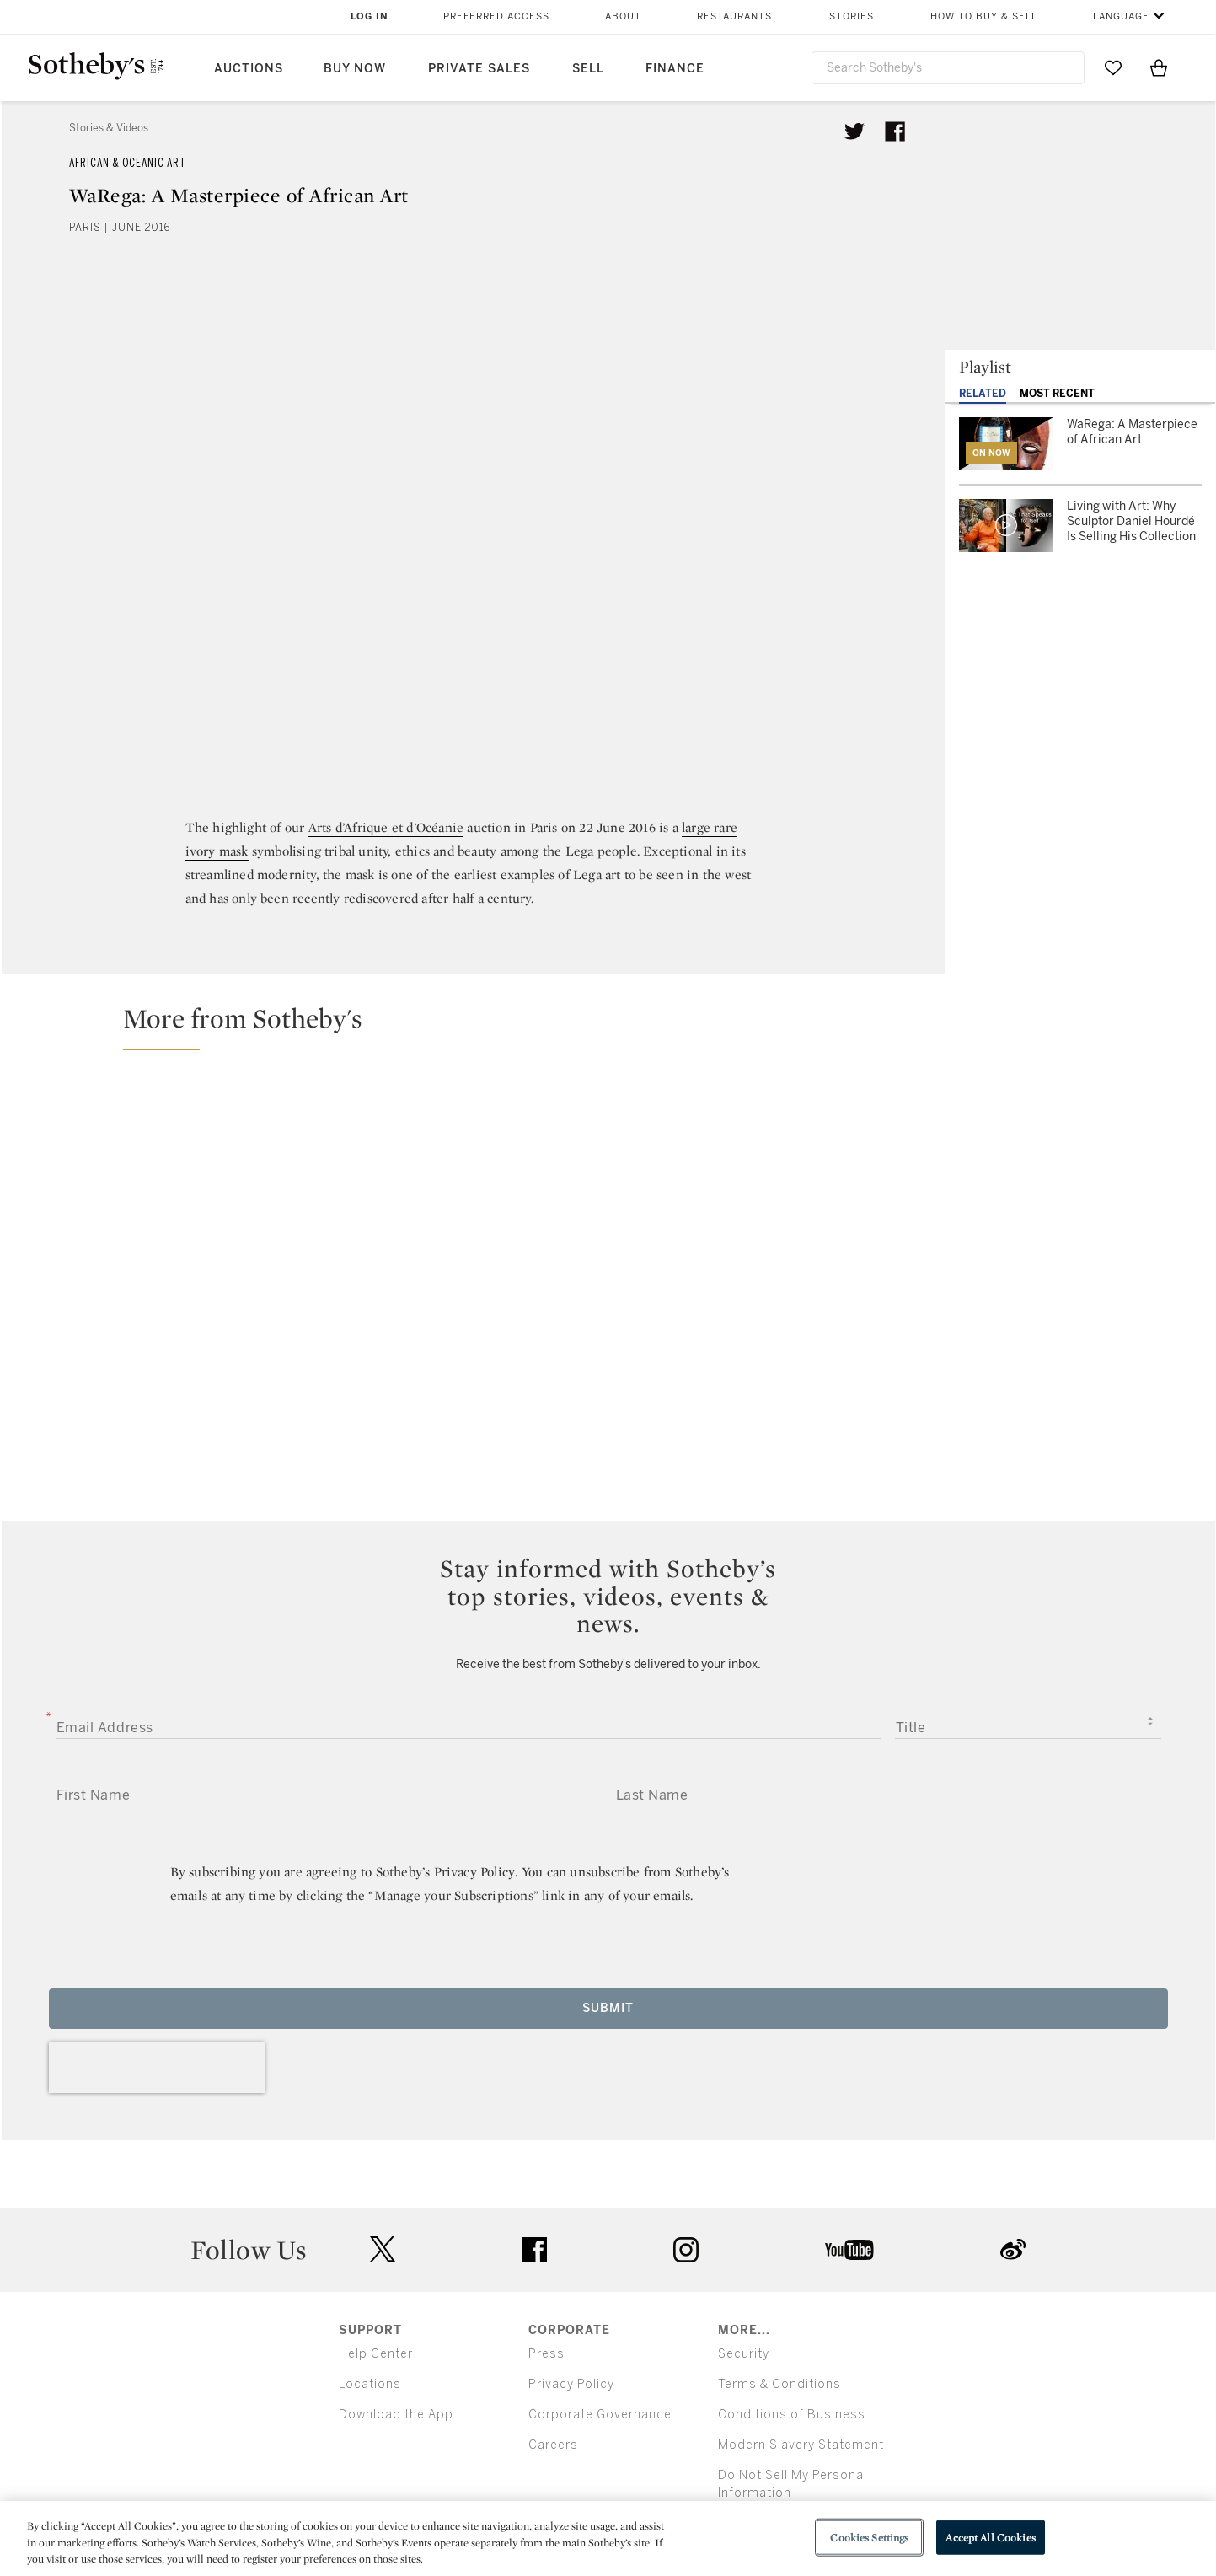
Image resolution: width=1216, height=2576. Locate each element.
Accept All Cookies (990, 2537)
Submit (608, 2008)
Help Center (376, 2354)
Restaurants (734, 16)
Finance (674, 69)
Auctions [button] (248, 69)
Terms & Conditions (779, 2384)
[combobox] (948, 67)
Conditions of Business (791, 2414)
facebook (534, 2249)
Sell (588, 69)
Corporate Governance (600, 2414)
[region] (608, 2538)
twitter (382, 2249)
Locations (370, 2384)
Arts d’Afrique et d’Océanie (385, 827)
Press (546, 2354)
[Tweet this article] (854, 131)
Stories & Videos (108, 128)
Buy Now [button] (355, 69)
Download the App (396, 2414)
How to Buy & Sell (983, 16)
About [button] (623, 16)
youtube (849, 2250)
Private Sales (479, 69)
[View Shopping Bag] (1159, 67)
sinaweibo (1013, 2249)
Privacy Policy (571, 2384)
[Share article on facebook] (895, 131)
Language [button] (1121, 16)
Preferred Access (496, 16)
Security (743, 2354)
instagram (686, 2249)
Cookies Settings (869, 2537)
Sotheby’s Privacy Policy (446, 1872)
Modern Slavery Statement (801, 2445)
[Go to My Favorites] (1113, 67)
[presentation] (157, 2067)
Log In (369, 16)
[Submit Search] (1065, 67)
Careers (553, 2445)
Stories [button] (851, 16)
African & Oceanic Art (127, 163)
